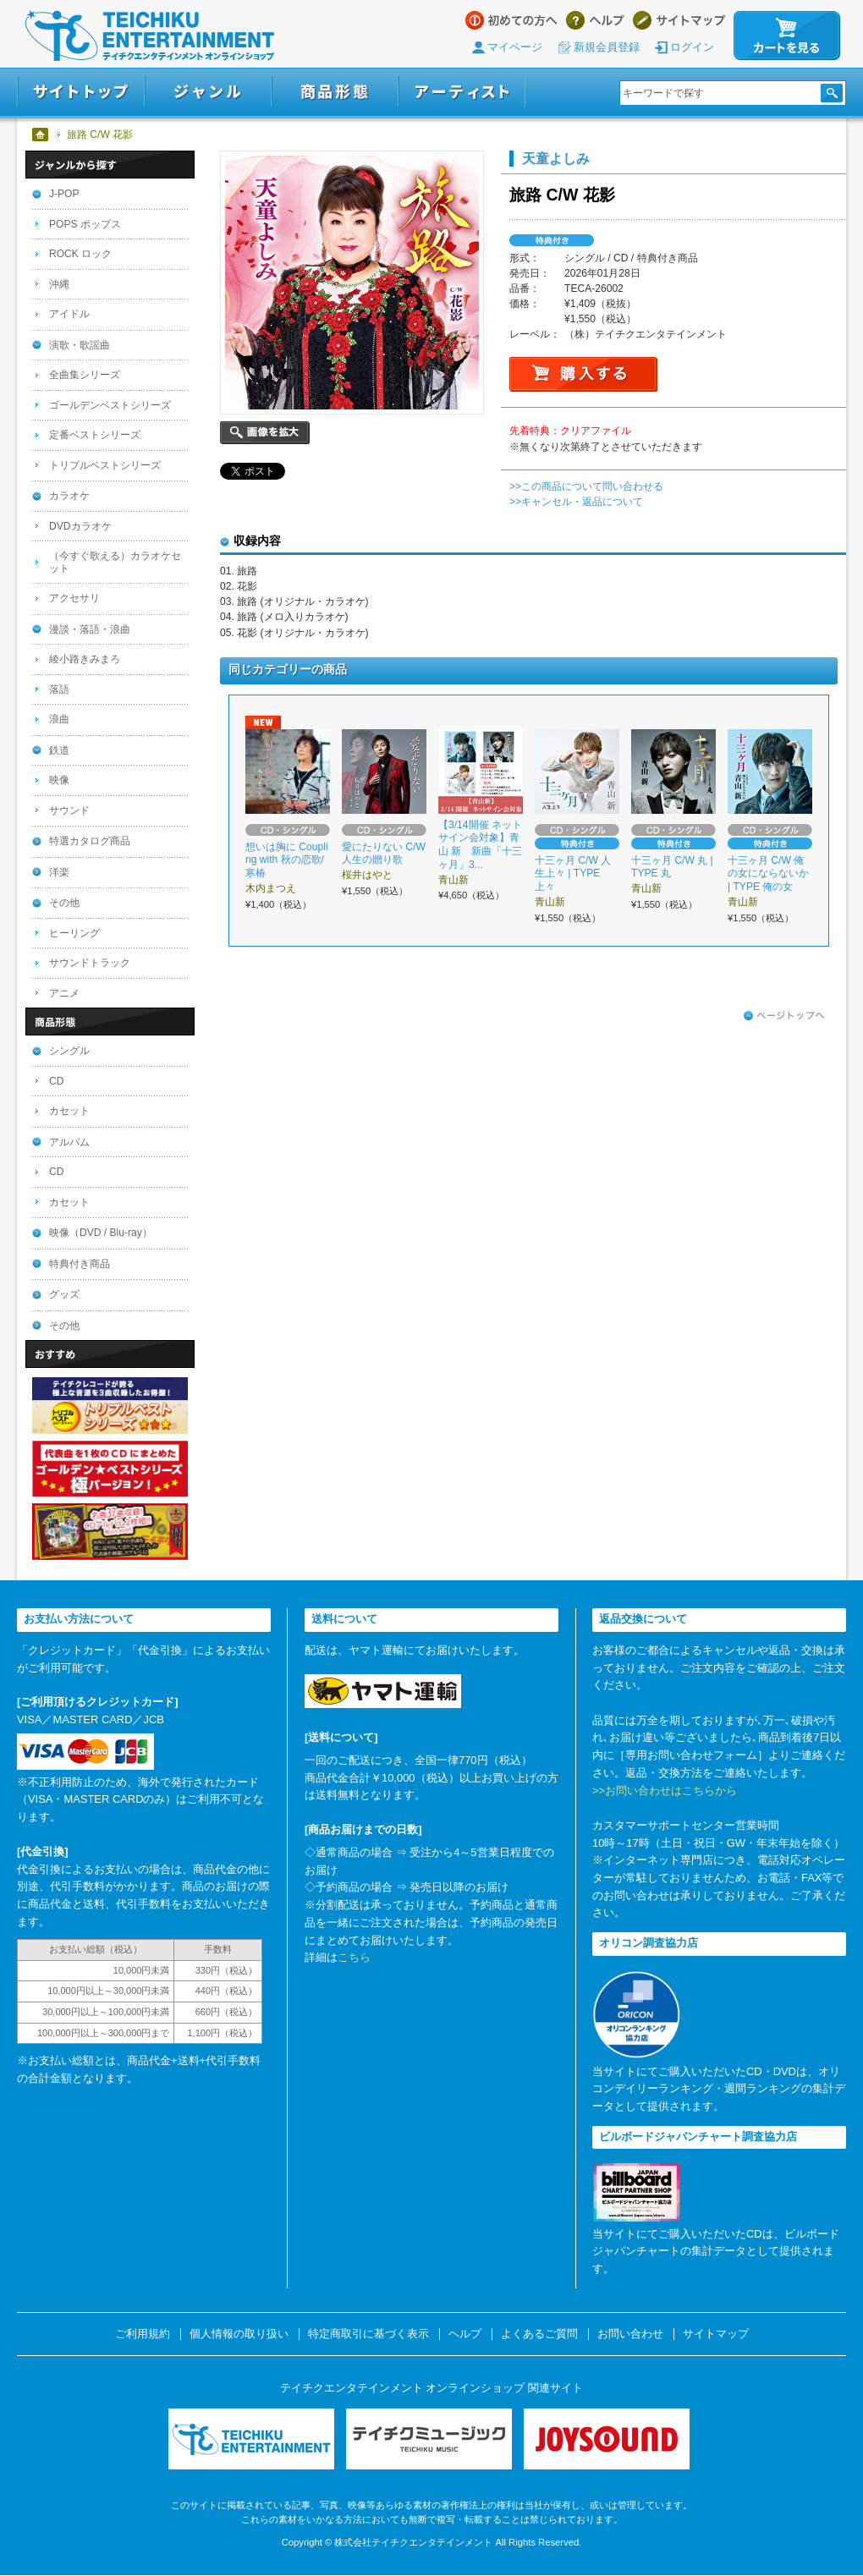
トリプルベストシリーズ (105, 465)
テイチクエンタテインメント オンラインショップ (149, 35)
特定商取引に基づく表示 (368, 2334)
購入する (583, 374)
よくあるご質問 (539, 2334)
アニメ (64, 993)
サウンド (69, 810)
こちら (354, 1957)
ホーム (41, 134)
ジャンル (208, 92)
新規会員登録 (607, 47)
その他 (64, 903)
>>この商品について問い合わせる (586, 486)
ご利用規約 (142, 2334)
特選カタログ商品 (89, 841)
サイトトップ (81, 92)
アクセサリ (74, 598)
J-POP (64, 194)
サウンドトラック (89, 963)
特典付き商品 (79, 1264)
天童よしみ (556, 158)
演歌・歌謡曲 (79, 345)
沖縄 (59, 284)
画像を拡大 (265, 432)
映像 (59, 780)
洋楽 (59, 872)
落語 (59, 689)
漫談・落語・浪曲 (89, 629)
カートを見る (787, 35)
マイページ (514, 47)
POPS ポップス (85, 224)
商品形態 (335, 92)
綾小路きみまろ (84, 659)
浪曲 (59, 719)
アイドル (69, 314)
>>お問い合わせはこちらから (664, 1790)
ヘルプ (595, 20)
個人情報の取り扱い (239, 2334)
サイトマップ (679, 20)
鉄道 (59, 750)
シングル (69, 1051)
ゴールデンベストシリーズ (110, 405)
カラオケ (69, 496)
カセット (69, 1111)
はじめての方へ (511, 20)
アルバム (69, 1142)
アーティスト (462, 92)
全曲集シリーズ (84, 375)
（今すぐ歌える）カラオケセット (115, 562)
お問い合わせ (630, 2334)
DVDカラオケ (80, 526)
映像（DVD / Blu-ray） (100, 1233)
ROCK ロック (80, 254)
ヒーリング (74, 933)
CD (56, 1081)
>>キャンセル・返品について (576, 502)
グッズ (64, 1294)
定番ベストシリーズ (94, 435)
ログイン (692, 47)
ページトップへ (784, 1016)
